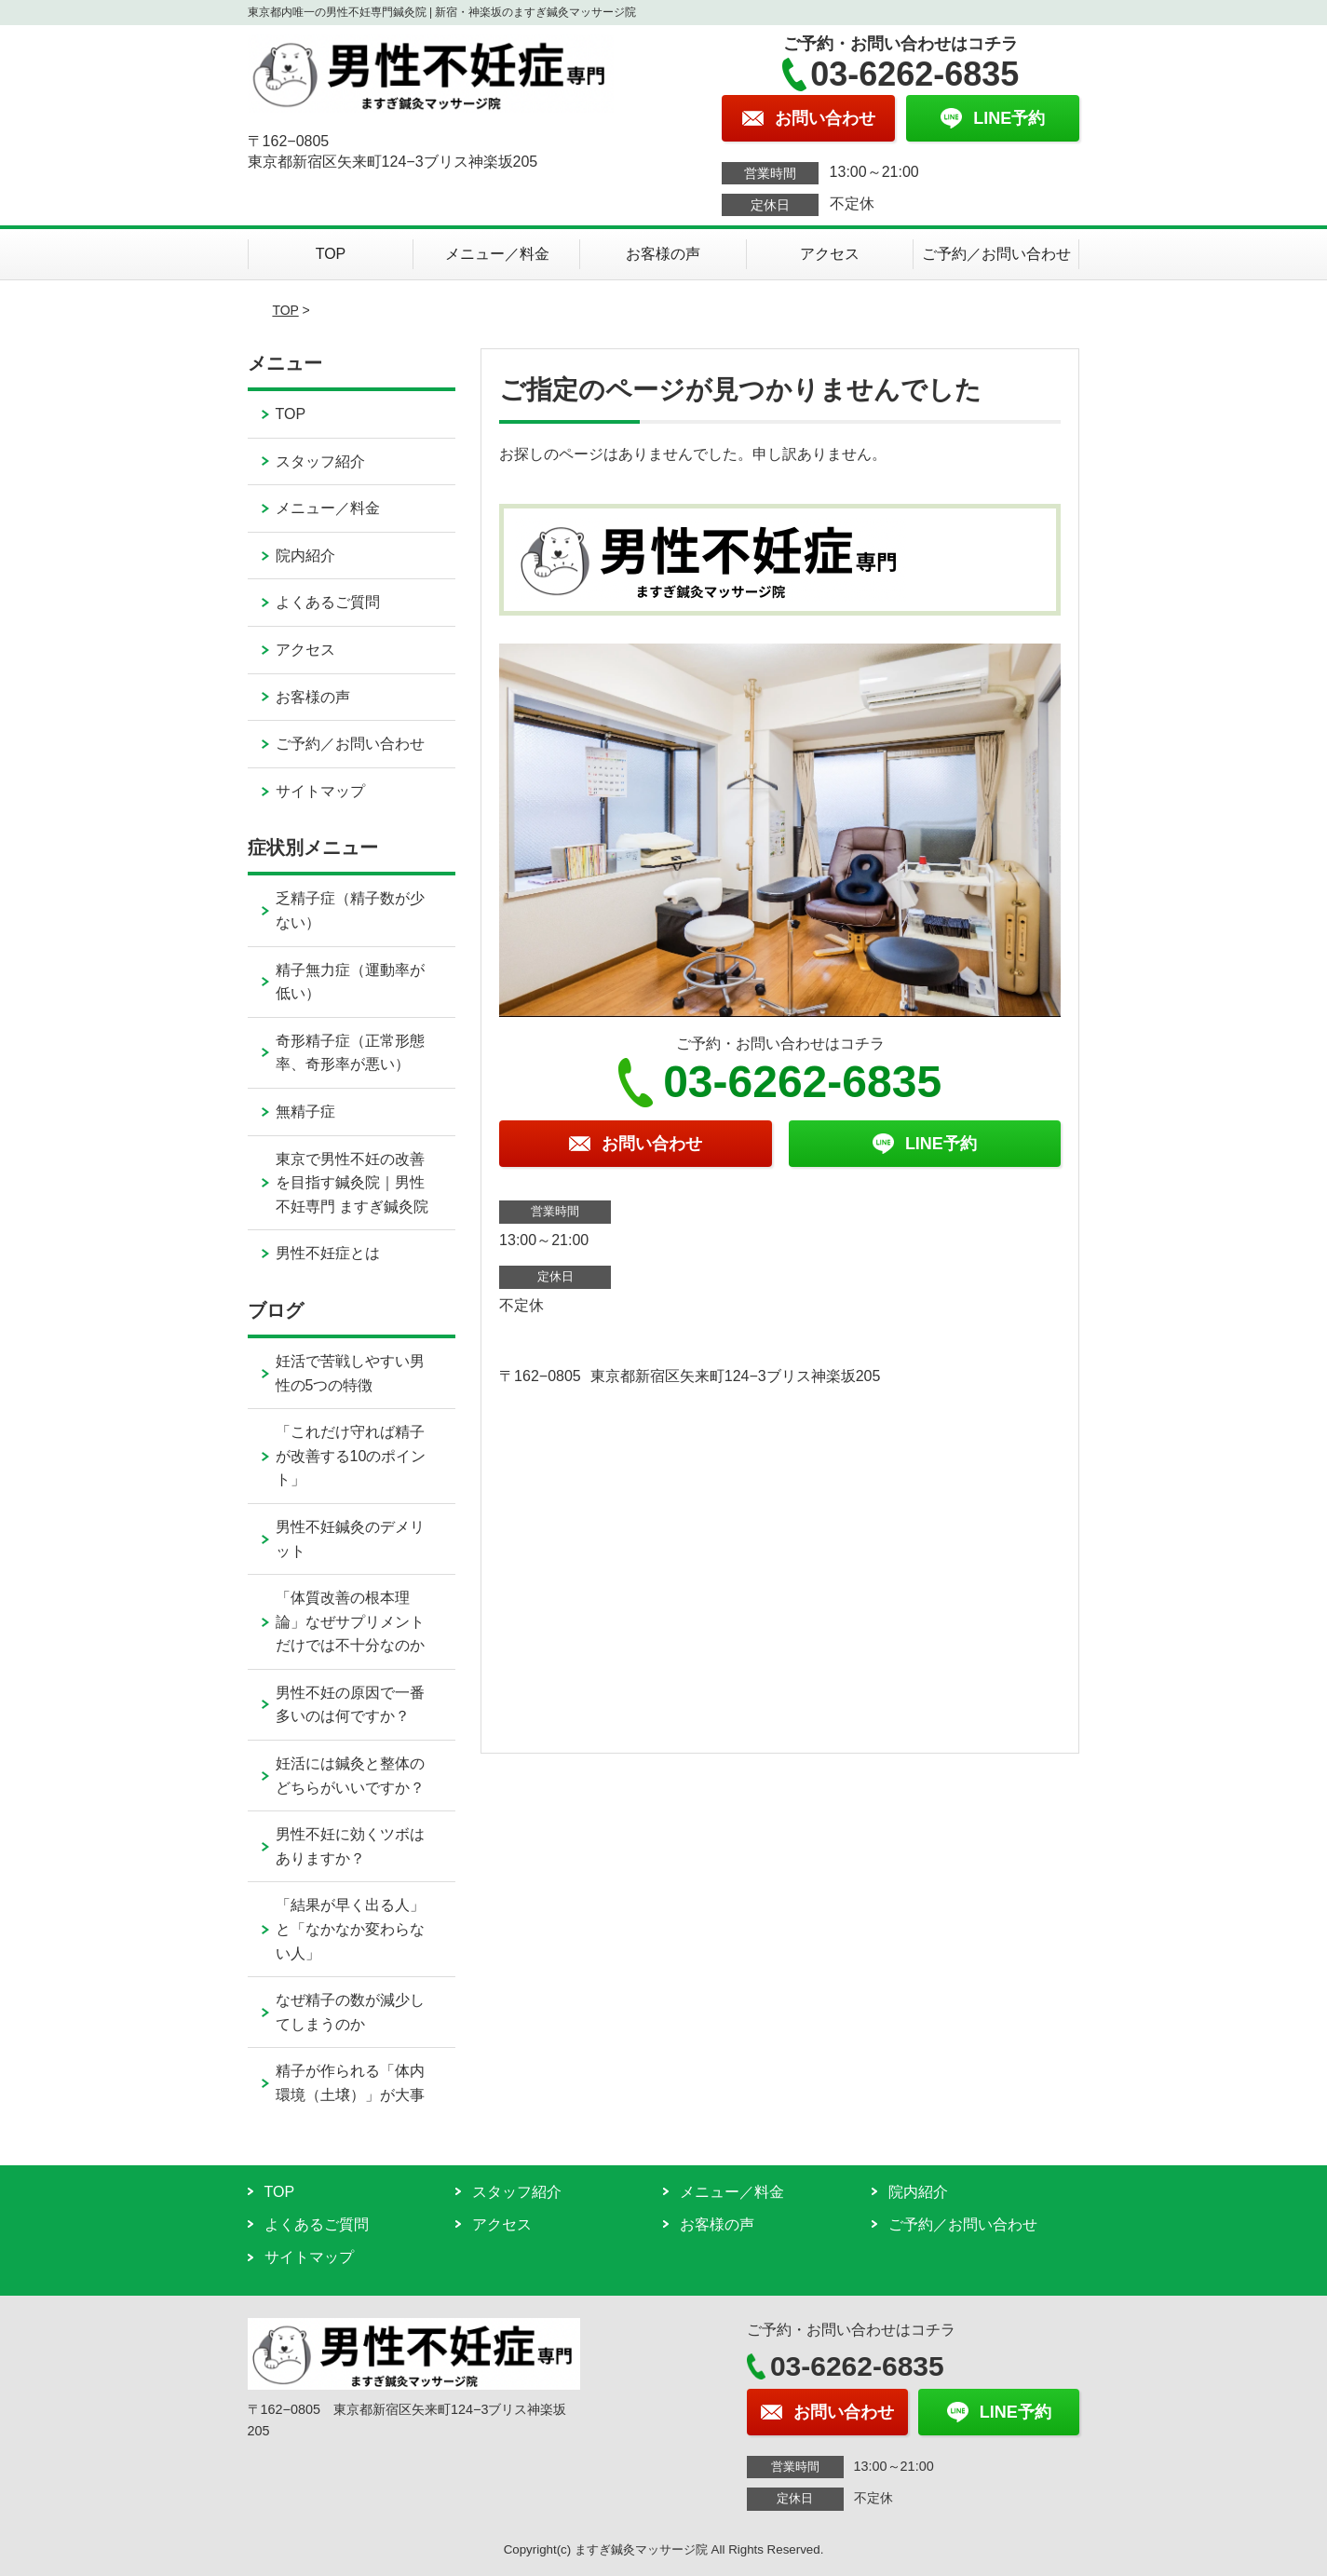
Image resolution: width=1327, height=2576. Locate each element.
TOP (331, 254)
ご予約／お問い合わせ (996, 254)
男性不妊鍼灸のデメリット (350, 1539)
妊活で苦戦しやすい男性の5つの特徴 (350, 1373)
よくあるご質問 (328, 602)
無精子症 (305, 1111)
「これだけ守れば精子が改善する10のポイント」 (351, 1455)
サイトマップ (320, 791)
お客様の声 (663, 254)
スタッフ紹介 (320, 461)
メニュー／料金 (497, 254)
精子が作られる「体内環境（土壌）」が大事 (350, 2083)
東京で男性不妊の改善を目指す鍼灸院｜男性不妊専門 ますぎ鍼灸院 (352, 1182)
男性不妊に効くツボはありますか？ (350, 1846)
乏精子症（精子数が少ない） (350, 910)
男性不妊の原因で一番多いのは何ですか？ (350, 1705)
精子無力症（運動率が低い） (350, 982)
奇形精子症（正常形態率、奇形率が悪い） (350, 1053)
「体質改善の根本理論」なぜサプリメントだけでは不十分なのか (350, 1621)
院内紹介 (305, 555)
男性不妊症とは (328, 1253)
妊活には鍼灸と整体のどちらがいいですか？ (350, 1776)
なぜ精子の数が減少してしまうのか (350, 2012)
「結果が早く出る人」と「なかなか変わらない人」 (350, 1928)
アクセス (830, 254)
